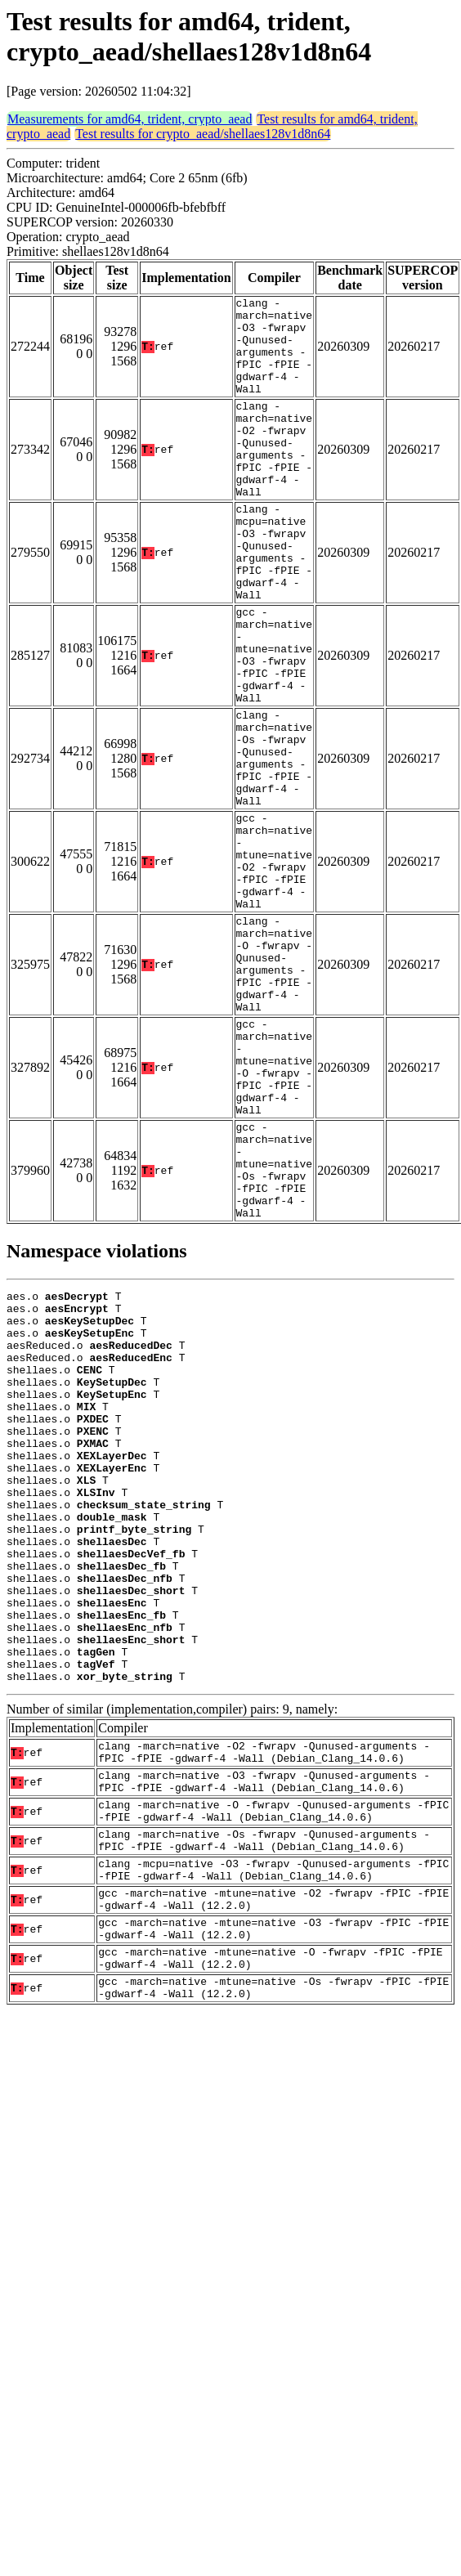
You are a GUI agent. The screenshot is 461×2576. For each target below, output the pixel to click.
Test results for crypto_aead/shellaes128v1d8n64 (202, 134)
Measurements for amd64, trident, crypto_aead (129, 119)
